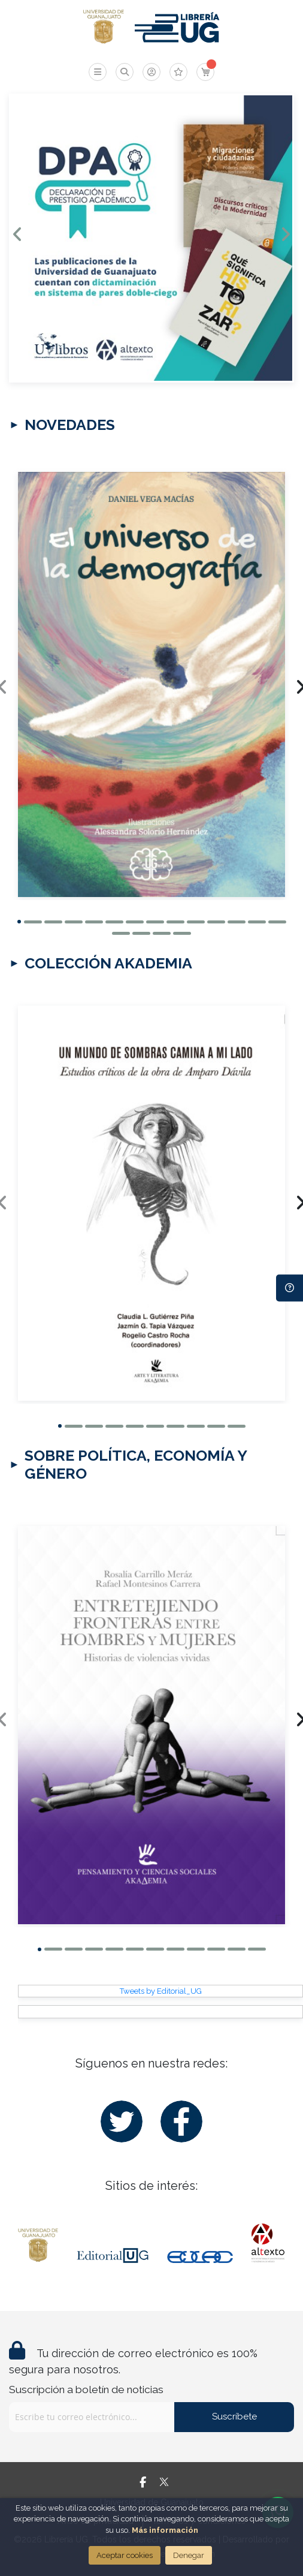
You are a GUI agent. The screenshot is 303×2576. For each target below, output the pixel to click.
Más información (165, 2530)
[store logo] (103, 27)
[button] (19, 921)
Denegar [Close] (188, 2555)
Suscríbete (234, 2416)
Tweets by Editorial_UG (161, 1990)
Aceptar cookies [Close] (124, 2555)
